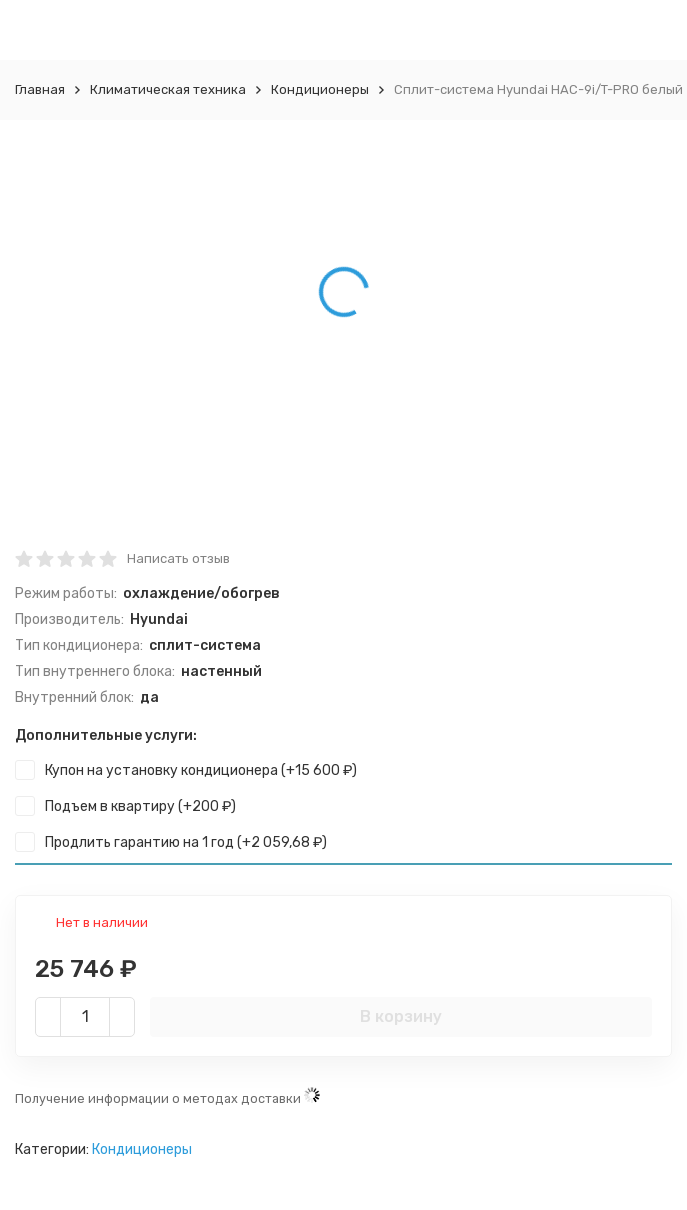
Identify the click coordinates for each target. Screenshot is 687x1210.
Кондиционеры (320, 89)
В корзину (401, 1016)
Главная (40, 89)
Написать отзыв (178, 558)
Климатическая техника (168, 89)
